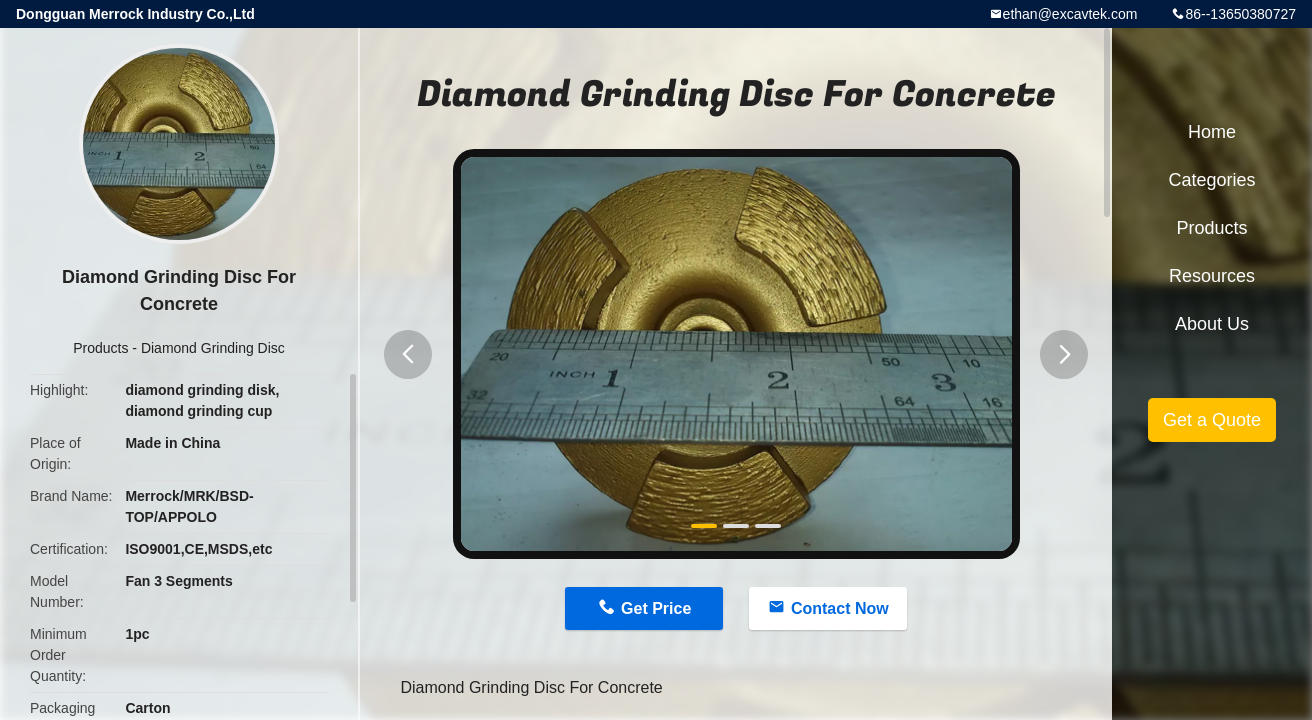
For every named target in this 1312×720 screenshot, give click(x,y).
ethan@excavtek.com (1070, 14)
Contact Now (840, 608)
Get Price (656, 608)
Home (1212, 132)
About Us (1212, 324)
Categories (1211, 180)
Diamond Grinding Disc (213, 348)
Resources (1212, 276)
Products (100, 348)
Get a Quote (1212, 420)
